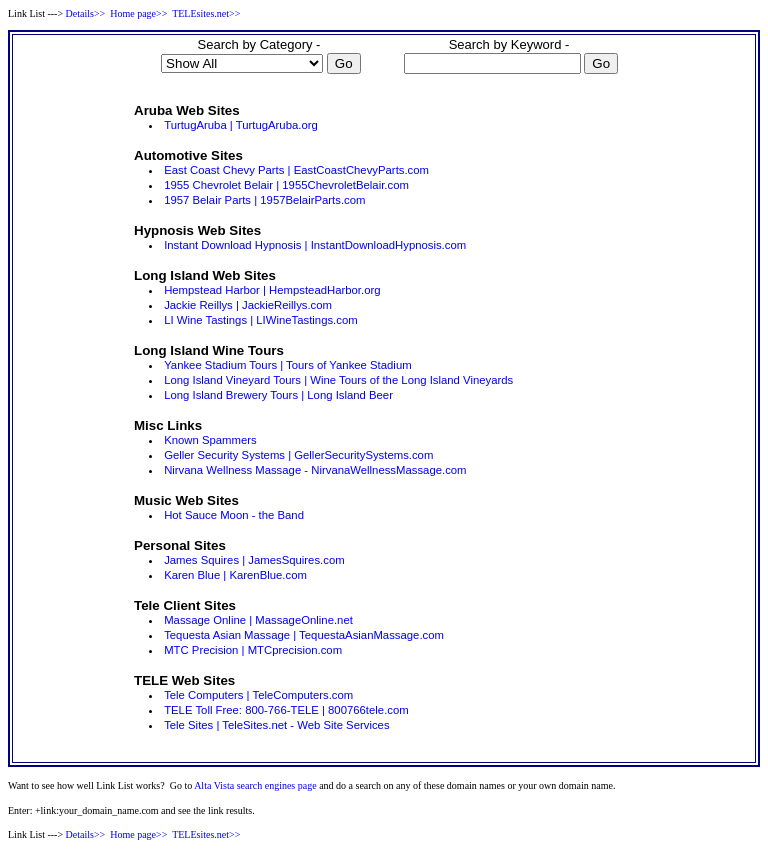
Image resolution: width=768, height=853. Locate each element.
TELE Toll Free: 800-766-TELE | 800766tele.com (286, 710)
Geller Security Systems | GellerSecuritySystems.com (298, 455)
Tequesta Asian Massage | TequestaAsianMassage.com (304, 635)
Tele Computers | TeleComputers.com (258, 695)
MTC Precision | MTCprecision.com (253, 650)
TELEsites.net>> (206, 13)
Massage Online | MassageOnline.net (258, 620)
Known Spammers (210, 440)
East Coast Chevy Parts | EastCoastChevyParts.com (296, 170)
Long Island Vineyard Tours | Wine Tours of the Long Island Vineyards (338, 380)
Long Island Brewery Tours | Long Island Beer (278, 395)
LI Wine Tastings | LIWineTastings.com (261, 320)
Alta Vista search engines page (255, 785)
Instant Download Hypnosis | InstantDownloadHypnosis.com (315, 245)
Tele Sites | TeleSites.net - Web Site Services (276, 725)
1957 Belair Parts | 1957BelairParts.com (264, 200)
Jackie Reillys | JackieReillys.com (248, 305)
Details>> (86, 13)
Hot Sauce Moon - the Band (234, 515)
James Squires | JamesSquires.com (254, 560)
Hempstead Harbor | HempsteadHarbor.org (272, 290)
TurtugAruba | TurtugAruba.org (241, 125)
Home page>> (138, 13)
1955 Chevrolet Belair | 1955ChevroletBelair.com (286, 185)
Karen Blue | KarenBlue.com (235, 575)
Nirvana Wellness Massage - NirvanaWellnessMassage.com (315, 470)
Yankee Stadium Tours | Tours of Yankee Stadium (287, 365)
